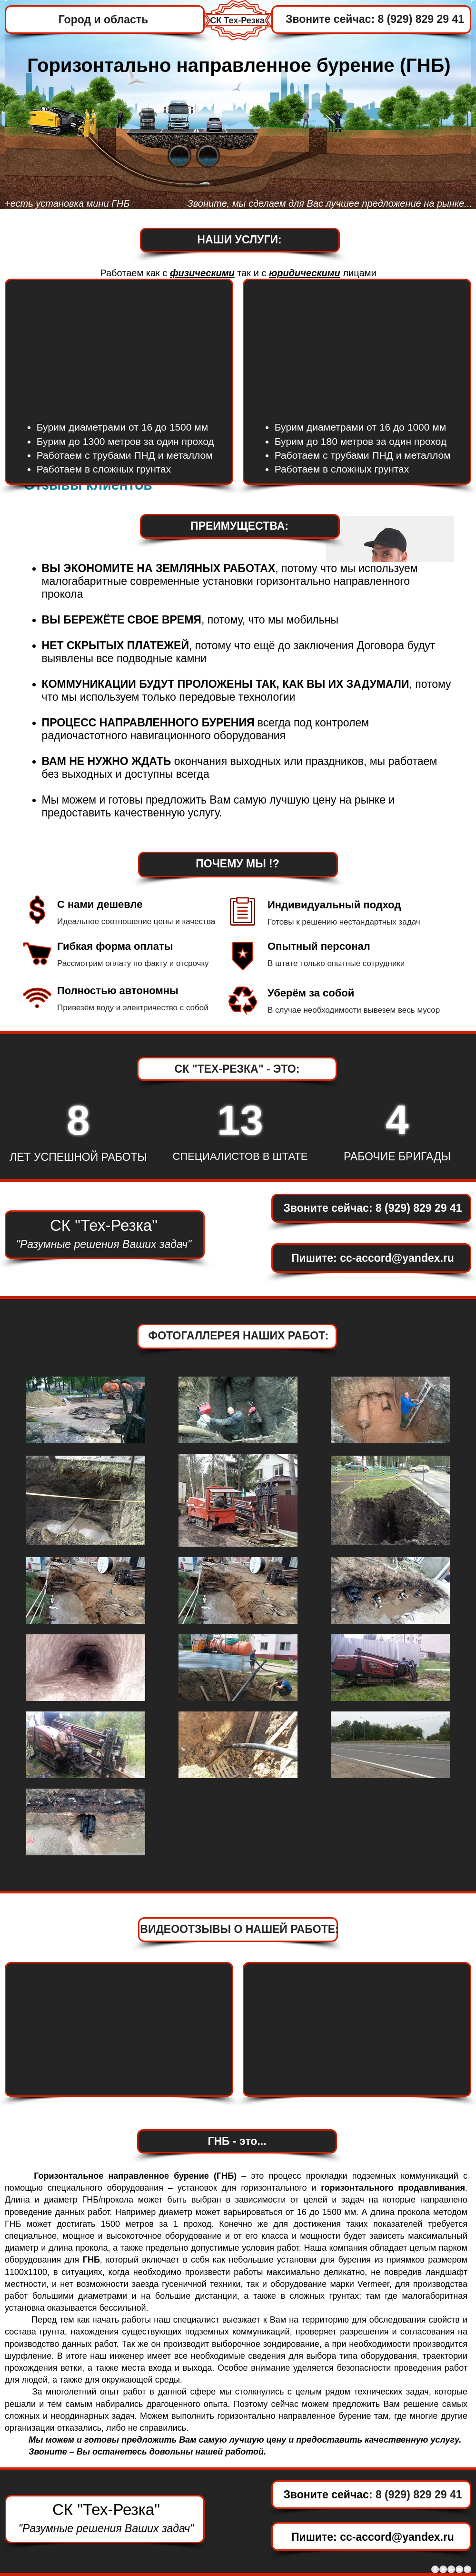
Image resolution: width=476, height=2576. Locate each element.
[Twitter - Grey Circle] (443, 2569)
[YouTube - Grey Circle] (459, 2569)
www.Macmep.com (87, 2555)
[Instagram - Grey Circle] (467, 2569)
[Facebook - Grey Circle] (435, 2569)
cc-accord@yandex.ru (397, 1258)
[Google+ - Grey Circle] (451, 2569)
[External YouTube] (357, 345)
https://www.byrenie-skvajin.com (123, 2568)
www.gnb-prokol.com (89, 2561)
